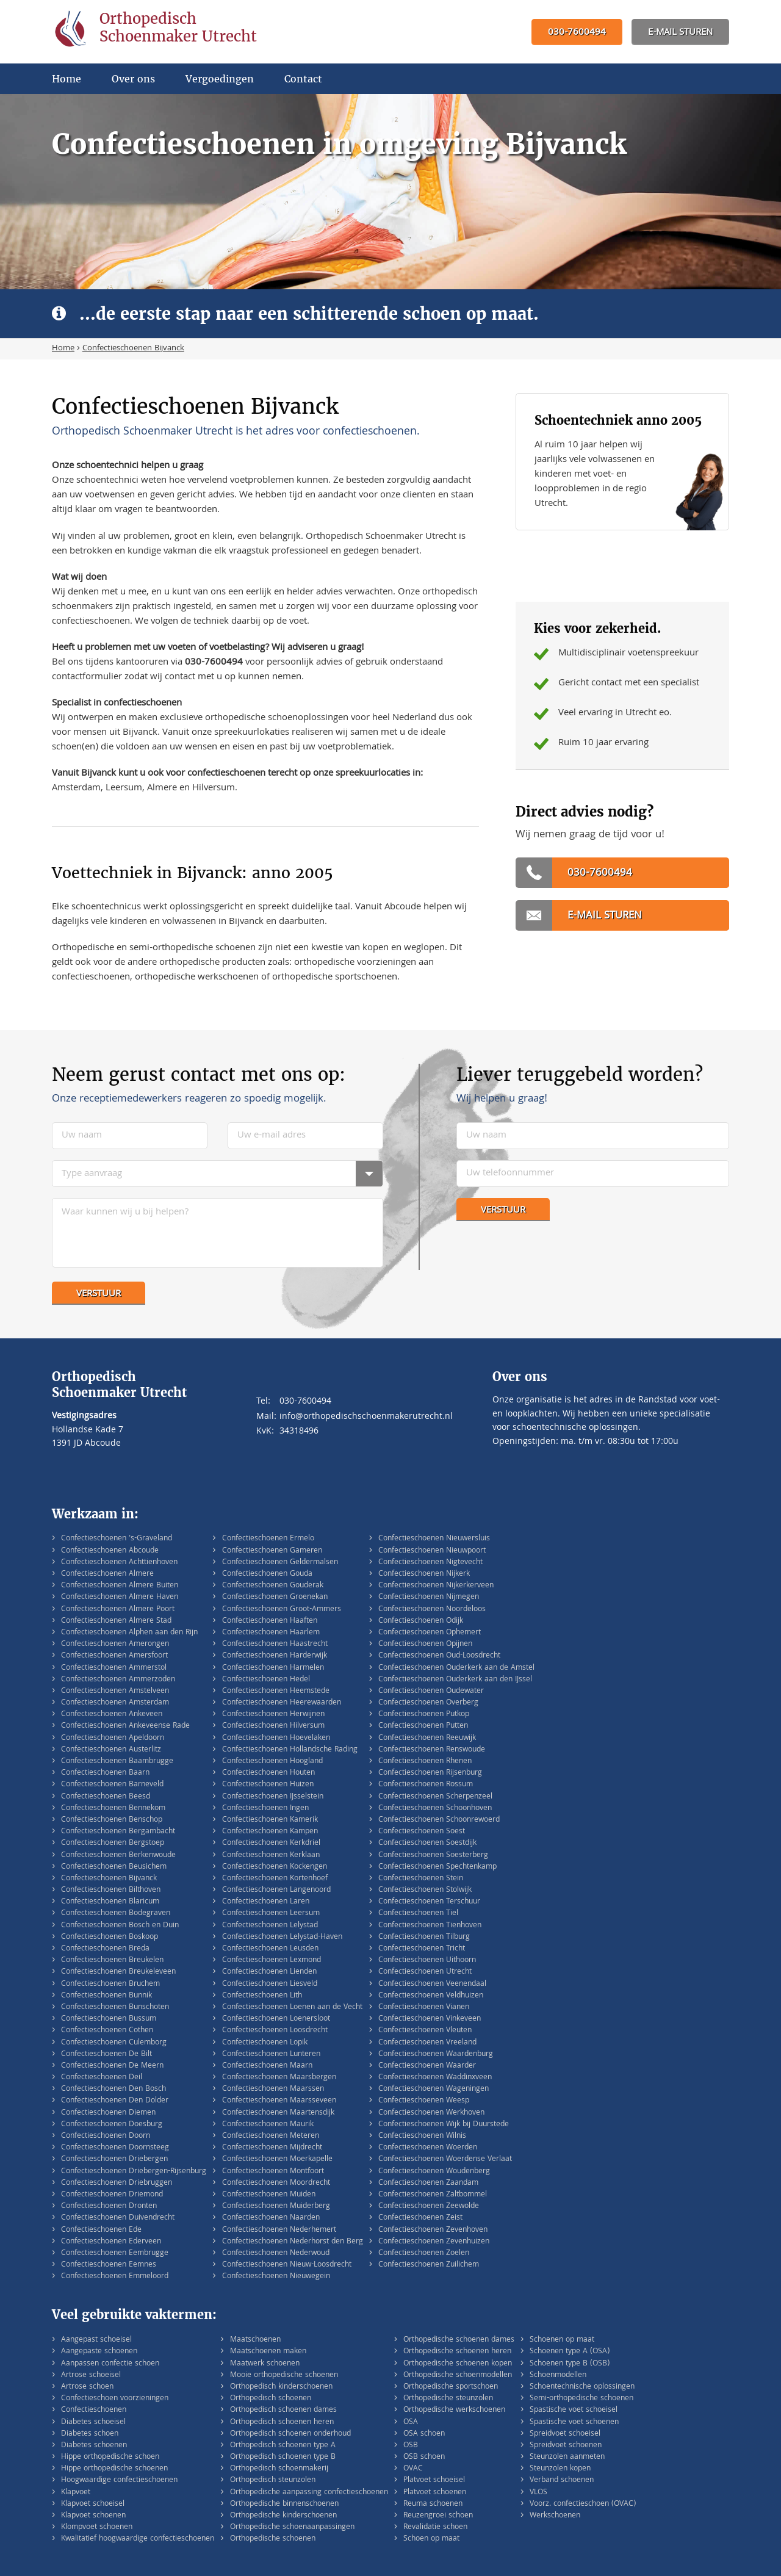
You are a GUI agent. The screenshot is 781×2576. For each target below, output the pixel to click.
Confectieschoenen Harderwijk (274, 1656)
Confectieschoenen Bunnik (106, 1996)
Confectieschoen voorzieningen (114, 2398)
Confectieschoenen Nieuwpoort (432, 1551)
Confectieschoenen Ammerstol (114, 1668)
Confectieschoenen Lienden (269, 1972)
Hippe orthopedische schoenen (114, 2468)
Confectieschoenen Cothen (107, 2030)
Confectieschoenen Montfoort (273, 2171)
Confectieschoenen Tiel (418, 1913)
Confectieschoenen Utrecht (425, 1972)
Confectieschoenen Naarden (271, 2218)
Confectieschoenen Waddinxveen (435, 2077)
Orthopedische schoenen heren (457, 2351)
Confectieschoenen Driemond (112, 2194)
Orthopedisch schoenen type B (283, 2457)
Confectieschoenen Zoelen (423, 2253)
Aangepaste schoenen (99, 2351)
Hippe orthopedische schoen (110, 2457)
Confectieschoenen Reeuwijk (427, 1738)
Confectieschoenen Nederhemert (279, 2230)
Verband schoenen (562, 2480)
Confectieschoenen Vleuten (425, 2030)
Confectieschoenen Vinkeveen (429, 2019)
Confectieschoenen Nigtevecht (430, 1562)
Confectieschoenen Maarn (267, 2066)
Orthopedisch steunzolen (272, 2480)
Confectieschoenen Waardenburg (435, 2054)
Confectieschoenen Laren (265, 1902)
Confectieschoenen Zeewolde (428, 2206)
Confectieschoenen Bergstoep (112, 1843)
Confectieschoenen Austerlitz (111, 1750)
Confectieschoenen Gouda (267, 1574)
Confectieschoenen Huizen (268, 1784)
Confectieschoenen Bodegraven (115, 1913)
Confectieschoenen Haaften (269, 1621)
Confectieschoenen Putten (423, 1726)
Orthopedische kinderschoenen (283, 2515)
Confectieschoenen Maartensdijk (278, 2113)
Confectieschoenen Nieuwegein (276, 2276)
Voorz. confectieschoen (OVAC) (583, 2504)
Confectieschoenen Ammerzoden (118, 1679)
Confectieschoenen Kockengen (274, 1867)
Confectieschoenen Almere (107, 1574)
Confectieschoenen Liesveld (269, 1984)
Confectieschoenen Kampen (270, 1831)
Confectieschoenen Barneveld (112, 1784)
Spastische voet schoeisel (573, 2410)
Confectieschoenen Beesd (105, 1797)
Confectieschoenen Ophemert (429, 1632)
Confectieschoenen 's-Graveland (116, 1538)
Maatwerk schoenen (265, 2364)
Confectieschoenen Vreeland (427, 2043)
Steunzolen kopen (560, 2468)
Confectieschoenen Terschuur (429, 1902)
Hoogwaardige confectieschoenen (119, 2480)
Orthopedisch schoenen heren (282, 2422)
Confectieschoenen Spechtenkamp (437, 1867)
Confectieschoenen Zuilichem (428, 2265)
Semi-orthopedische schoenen (581, 2398)
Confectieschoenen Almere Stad (116, 1621)
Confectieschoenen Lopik (265, 2043)
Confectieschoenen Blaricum (110, 1902)
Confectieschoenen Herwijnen (273, 1714)
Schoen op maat (431, 2539)
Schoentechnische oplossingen (582, 2387)
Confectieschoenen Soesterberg (433, 1855)
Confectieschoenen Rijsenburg (430, 1773)
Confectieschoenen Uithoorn (427, 1960)
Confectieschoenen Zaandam (428, 2183)
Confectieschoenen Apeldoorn (112, 1738)
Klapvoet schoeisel (92, 2504)
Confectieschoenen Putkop (423, 1714)
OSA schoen (424, 2434)
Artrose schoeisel (91, 2375)
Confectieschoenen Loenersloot (276, 2019)
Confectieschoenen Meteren (270, 2136)
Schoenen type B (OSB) (570, 2364)
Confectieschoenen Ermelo (268, 1538)
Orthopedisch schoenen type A (283, 2445)
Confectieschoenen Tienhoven (429, 1925)
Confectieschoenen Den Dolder (114, 2100)
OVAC (413, 2468)
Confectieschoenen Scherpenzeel (435, 1797)
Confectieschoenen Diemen (108, 2113)
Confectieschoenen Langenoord (276, 1890)
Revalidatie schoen (435, 2527)
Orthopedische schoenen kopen (457, 2364)
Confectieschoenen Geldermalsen (280, 1562)
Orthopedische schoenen (272, 2539)
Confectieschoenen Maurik (268, 2124)
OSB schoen (424, 2457)
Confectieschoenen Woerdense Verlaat (445, 2159)
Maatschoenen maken (268, 2351)
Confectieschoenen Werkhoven (431, 2113)
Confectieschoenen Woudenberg (434, 2171)
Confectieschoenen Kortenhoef (275, 1878)
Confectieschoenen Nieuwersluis (434, 1538)
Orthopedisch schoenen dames (283, 2410)
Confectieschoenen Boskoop (109, 1937)
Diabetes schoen (89, 2434)
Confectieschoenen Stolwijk (425, 1890)
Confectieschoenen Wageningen (433, 2089)
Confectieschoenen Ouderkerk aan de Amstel (456, 1668)
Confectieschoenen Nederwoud (275, 2253)
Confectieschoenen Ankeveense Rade (125, 1726)
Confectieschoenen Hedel (266, 1679)
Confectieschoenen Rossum (425, 1784)
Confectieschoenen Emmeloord (114, 2276)
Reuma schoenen (432, 2504)
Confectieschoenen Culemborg (114, 2043)
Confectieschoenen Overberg (428, 1703)
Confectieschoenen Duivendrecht (118, 2218)
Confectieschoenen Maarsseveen (279, 2100)
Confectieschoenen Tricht (421, 1949)
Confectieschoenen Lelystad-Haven (282, 1937)
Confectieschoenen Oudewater (431, 1691)
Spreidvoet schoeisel (565, 2434)
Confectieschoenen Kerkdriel (271, 1843)
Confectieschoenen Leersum (271, 1913)
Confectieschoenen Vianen (423, 2007)
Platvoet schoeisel (434, 2480)
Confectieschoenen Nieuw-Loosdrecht (286, 2265)
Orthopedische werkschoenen (454, 2410)
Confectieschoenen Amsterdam (115, 1703)
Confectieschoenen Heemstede (275, 1691)
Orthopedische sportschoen (450, 2387)
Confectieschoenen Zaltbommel (432, 2194)
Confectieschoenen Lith (262, 1996)
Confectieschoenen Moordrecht (276, 2183)
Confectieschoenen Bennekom (113, 1808)
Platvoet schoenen (434, 2492)
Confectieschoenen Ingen (265, 1808)
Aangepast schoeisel (96, 2340)
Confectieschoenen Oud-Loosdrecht (439, 1656)
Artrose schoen (87, 2387)
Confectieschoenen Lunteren (271, 2054)
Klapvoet (75, 2492)
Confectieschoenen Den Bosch (113, 2089)
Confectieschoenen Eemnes (108, 2265)
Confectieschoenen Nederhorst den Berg (292, 2241)
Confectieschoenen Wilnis (422, 2136)
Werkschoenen (555, 2515)
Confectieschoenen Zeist (420, 2218)
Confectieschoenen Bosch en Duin (120, 1925)
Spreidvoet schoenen (566, 2445)
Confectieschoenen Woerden (427, 2147)
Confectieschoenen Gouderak (272, 1585)
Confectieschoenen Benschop (111, 1820)
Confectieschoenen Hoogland (272, 1761)
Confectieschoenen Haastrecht (275, 1644)
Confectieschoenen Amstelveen (115, 1691)
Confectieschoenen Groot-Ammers (281, 1609)
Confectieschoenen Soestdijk (427, 1843)
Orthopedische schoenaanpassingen (292, 2527)
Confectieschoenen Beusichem (114, 1867)
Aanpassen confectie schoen (110, 2364)
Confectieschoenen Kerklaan (271, 1855)
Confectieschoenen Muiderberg (276, 2206)
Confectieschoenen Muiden (268, 2194)
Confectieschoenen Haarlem (271, 1632)
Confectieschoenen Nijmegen (428, 1597)
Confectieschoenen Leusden (270, 1949)
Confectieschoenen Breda (105, 1949)
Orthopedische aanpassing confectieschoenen (309, 2492)
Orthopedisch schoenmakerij (279, 2468)
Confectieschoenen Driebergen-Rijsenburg (133, 2171)
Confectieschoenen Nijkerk (424, 1574)
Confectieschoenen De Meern (112, 2066)
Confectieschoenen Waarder (427, 2066)
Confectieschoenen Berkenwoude (118, 1855)
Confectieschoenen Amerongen (115, 1644)
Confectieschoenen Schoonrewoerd (439, 1820)
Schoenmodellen (558, 2375)
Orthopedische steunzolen (448, 2398)
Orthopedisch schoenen (270, 2398)
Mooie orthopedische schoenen (284, 2375)
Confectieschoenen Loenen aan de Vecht (292, 2007)
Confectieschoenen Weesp (423, 2100)
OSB (410, 2445)
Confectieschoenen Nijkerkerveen (436, 1585)
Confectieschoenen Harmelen (273, 1668)
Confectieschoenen (93, 2410)
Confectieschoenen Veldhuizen (430, 1996)
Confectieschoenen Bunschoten (115, 2007)
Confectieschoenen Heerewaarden (281, 1703)
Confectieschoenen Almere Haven (119, 1597)
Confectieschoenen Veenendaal (432, 1984)
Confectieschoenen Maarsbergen (279, 2077)
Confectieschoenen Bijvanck (109, 1878)
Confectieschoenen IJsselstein (272, 1797)
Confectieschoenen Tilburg (424, 1937)
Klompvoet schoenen (96, 2527)
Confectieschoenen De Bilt (106, 2054)
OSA (410, 2422)
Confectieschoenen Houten (268, 1773)
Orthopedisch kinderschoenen (281, 2387)
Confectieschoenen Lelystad (270, 1925)
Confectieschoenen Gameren (272, 1551)
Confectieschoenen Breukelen (112, 1960)
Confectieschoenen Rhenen (425, 1761)
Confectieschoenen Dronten (109, 2206)
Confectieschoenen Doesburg (111, 2124)
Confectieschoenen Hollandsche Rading (290, 1750)
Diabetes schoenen (94, 2445)
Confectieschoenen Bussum (108, 2019)
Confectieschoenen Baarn (105, 1773)
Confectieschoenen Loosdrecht (275, 2030)
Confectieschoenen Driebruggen (116, 2183)
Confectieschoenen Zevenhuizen (433, 2241)
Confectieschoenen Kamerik (270, 1820)
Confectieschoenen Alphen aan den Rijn (129, 1632)
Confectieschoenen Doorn (105, 2136)
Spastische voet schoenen (574, 2422)
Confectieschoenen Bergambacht (118, 1831)
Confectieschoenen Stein (420, 1878)
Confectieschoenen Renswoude (431, 1750)
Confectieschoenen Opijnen (425, 1644)
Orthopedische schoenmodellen (457, 2375)
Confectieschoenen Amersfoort (114, 1656)
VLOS (538, 2492)
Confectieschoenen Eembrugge (114, 2253)
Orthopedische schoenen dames (458, 2340)
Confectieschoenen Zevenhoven (433, 2230)
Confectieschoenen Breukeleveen (118, 1972)
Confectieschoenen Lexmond (271, 1960)
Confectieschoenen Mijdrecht (272, 2147)
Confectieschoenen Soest (421, 1831)
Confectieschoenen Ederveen (111, 2241)
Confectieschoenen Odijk (420, 1621)
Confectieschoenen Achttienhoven (119, 1562)
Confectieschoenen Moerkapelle (277, 2159)
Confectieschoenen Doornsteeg (115, 2147)
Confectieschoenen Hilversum (273, 1726)
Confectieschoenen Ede (101, 2230)
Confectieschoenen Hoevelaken (276, 1738)
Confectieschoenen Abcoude (110, 1551)
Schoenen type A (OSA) (570, 2351)
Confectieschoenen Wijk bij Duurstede (443, 2124)
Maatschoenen (255, 2340)
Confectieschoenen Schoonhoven (435, 1808)
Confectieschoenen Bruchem (110, 1984)
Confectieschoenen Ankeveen (111, 1714)
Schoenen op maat (562, 2340)
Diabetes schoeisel (93, 2422)
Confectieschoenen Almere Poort (118, 1609)
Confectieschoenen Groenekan (275, 1597)
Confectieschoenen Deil (101, 2077)
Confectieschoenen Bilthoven (110, 1890)
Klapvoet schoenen (93, 2515)
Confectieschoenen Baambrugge (117, 1761)
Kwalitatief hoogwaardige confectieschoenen (137, 2539)
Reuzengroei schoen (438, 2515)
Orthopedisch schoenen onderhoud (290, 2434)
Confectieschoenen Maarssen (273, 2089)
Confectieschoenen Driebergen (114, 2159)
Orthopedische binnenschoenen (284, 2504)
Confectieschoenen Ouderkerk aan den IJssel (455, 1679)
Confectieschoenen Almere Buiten (119, 1585)
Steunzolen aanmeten (567, 2457)
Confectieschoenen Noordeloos (432, 1609)
